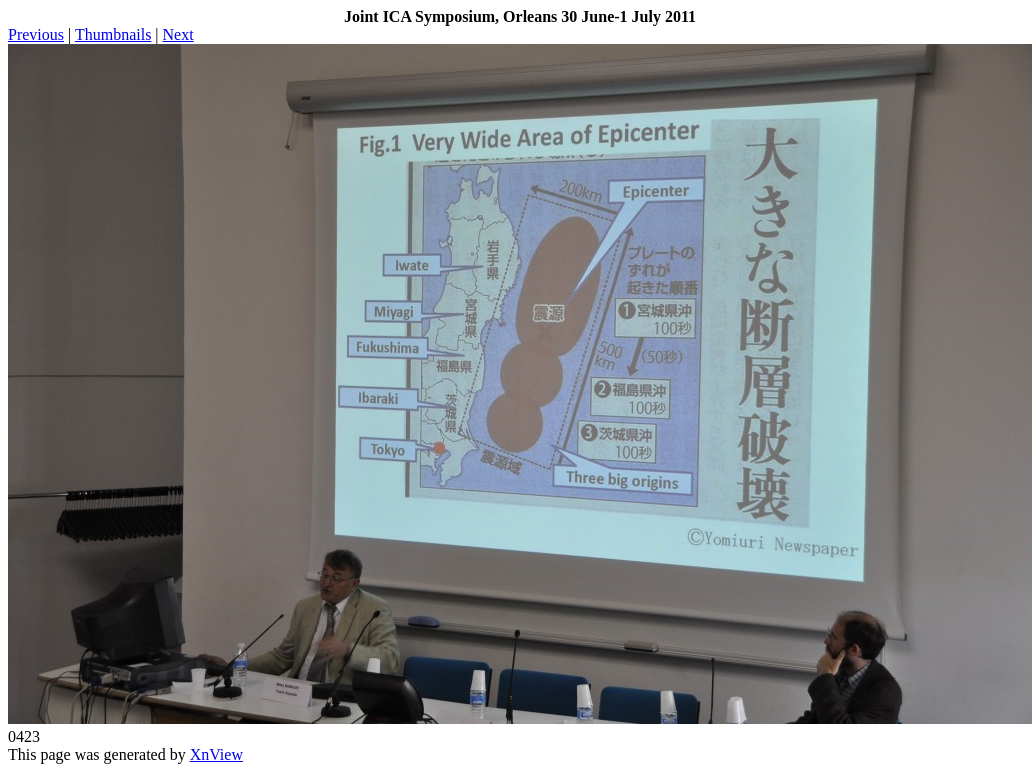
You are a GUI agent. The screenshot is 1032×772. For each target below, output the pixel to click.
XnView (216, 754)
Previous (36, 34)
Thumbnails (113, 34)
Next (178, 34)
